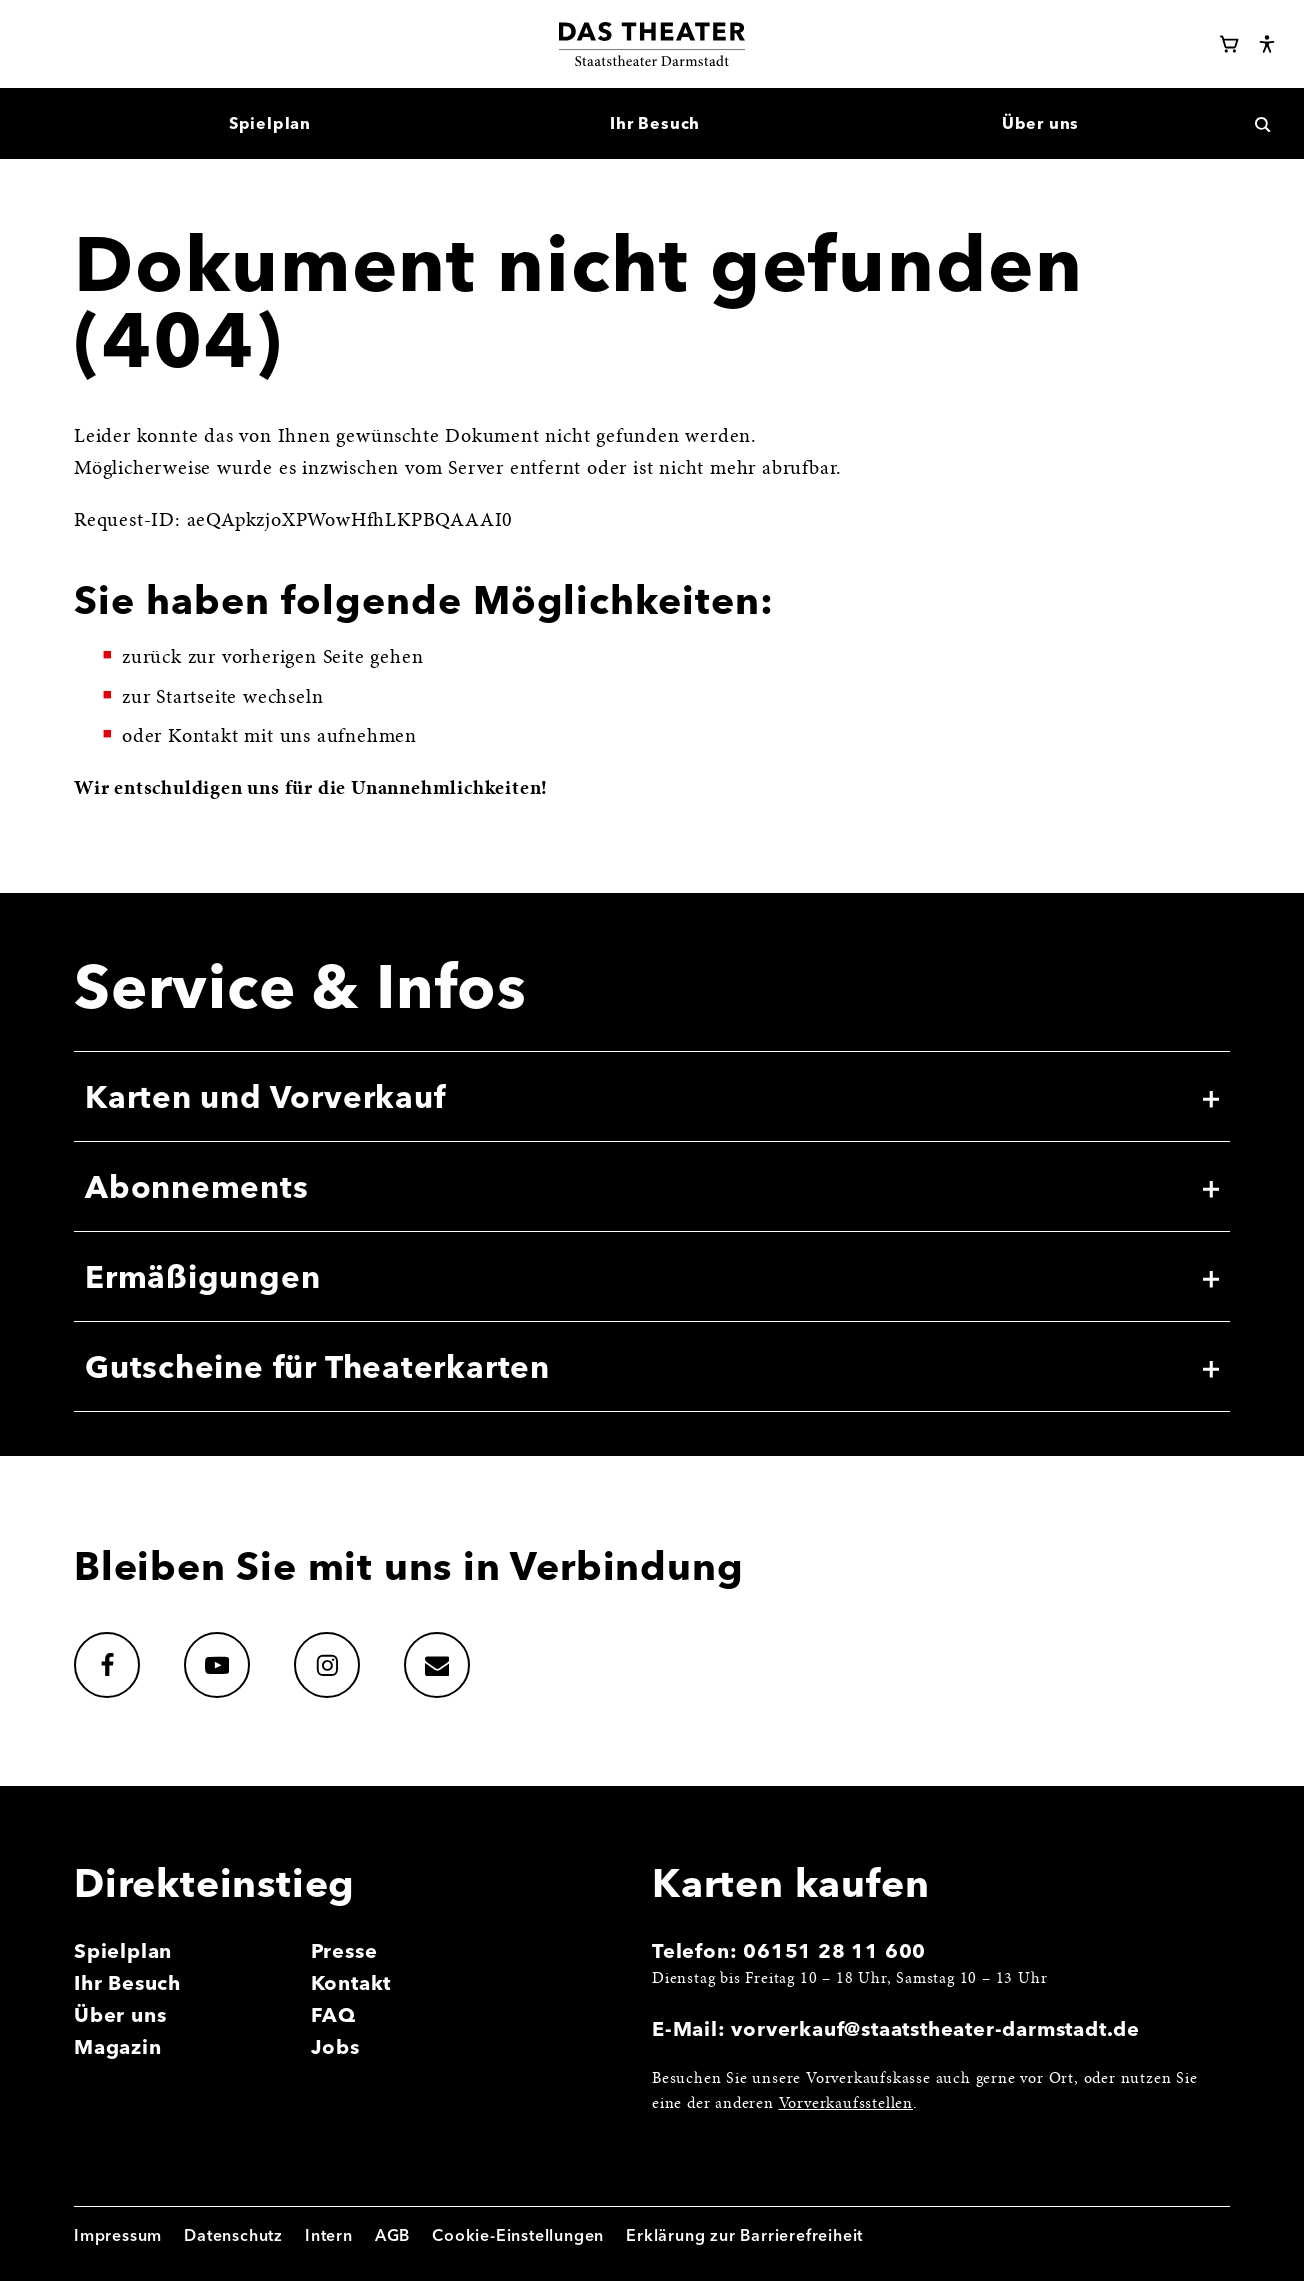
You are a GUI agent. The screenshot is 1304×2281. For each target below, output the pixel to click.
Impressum (118, 2235)
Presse (344, 1950)
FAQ (333, 2014)
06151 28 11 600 (834, 1950)
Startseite (196, 698)
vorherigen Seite (293, 658)
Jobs (335, 2046)
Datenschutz (233, 2235)
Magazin (118, 2046)
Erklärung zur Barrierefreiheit (744, 2235)
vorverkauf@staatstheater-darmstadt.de (935, 2028)
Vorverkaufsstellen (846, 2104)
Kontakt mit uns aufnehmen (292, 737)
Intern (329, 2235)
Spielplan (123, 1950)
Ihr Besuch (127, 1982)
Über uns (120, 2014)
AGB (392, 2235)
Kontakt (351, 1982)
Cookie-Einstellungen (518, 2235)
